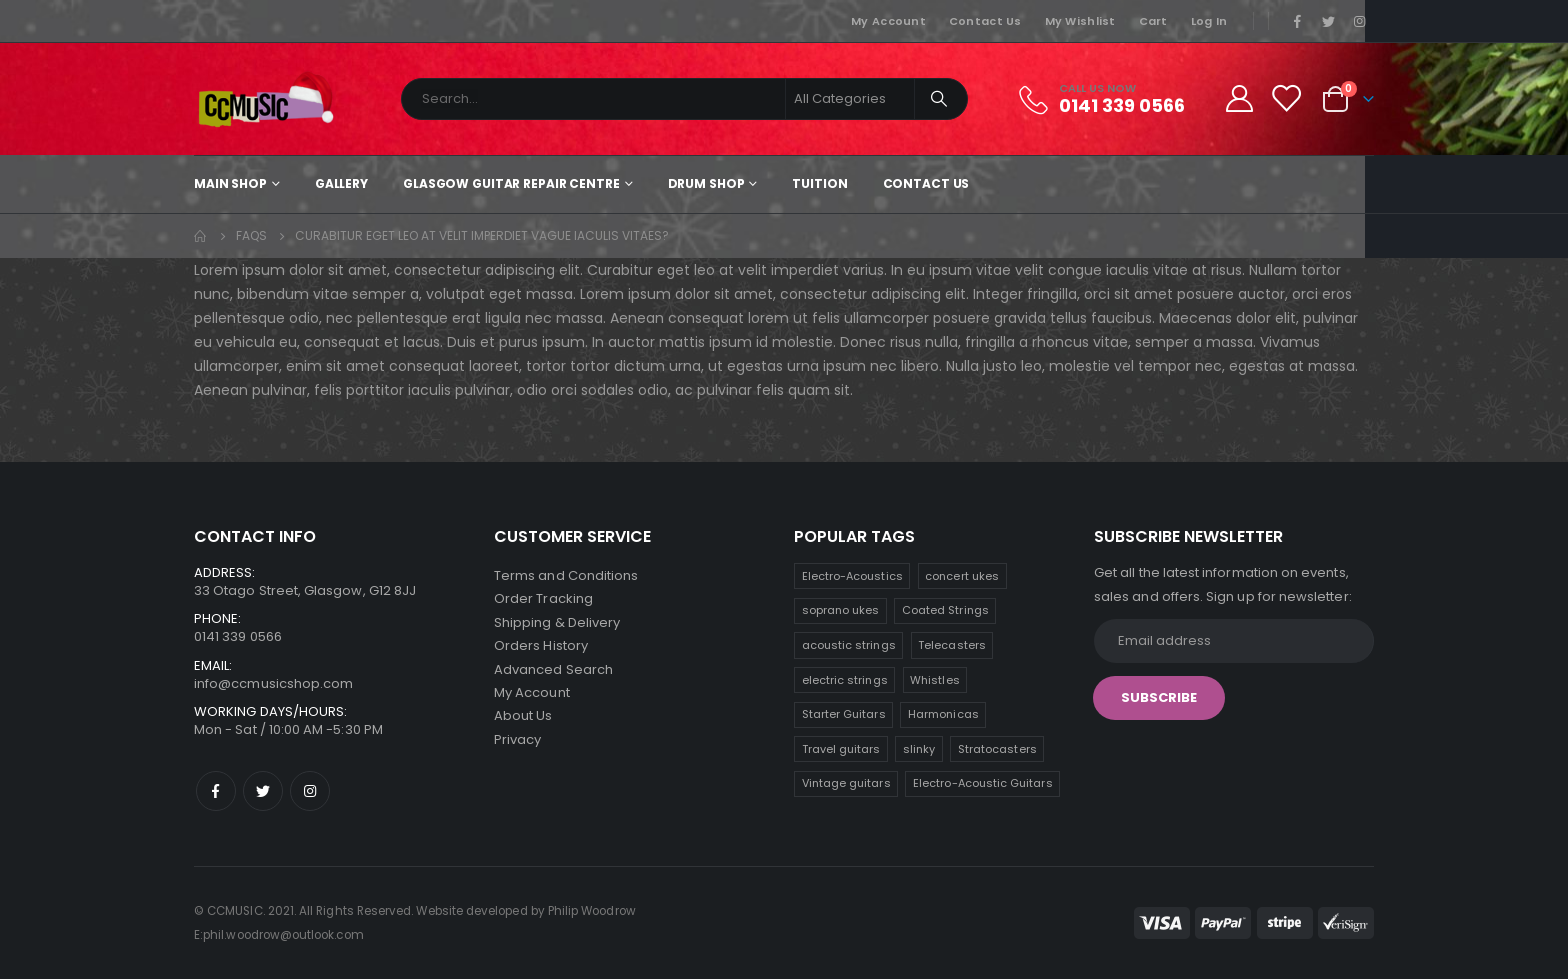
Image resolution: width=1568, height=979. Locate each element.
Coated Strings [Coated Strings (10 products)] (945, 610)
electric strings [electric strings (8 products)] (845, 680)
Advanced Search (553, 671)
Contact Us (985, 21)
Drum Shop (706, 183)
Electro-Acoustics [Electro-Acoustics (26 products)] (852, 576)
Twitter (263, 791)
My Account (888, 21)
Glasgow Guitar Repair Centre (511, 183)
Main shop (230, 183)
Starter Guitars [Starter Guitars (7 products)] (844, 714)
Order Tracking (543, 599)
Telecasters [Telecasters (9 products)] (952, 645)
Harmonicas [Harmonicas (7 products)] (943, 714)
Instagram (310, 791)
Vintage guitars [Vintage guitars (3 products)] (846, 783)
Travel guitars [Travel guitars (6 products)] (841, 749)
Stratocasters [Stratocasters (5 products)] (997, 749)
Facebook (216, 791)
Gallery (341, 183)
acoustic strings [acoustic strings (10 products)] (849, 645)
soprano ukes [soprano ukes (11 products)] (841, 610)
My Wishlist (1080, 21)
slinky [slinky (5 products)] (919, 749)
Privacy (517, 743)
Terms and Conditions (566, 575)
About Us (523, 719)
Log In (1209, 21)
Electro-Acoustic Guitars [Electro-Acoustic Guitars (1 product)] (983, 783)
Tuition (819, 183)
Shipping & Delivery (557, 623)
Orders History (541, 647)
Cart (1153, 21)
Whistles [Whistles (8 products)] (935, 680)
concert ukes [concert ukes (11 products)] (962, 576)
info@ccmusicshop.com (273, 683)
